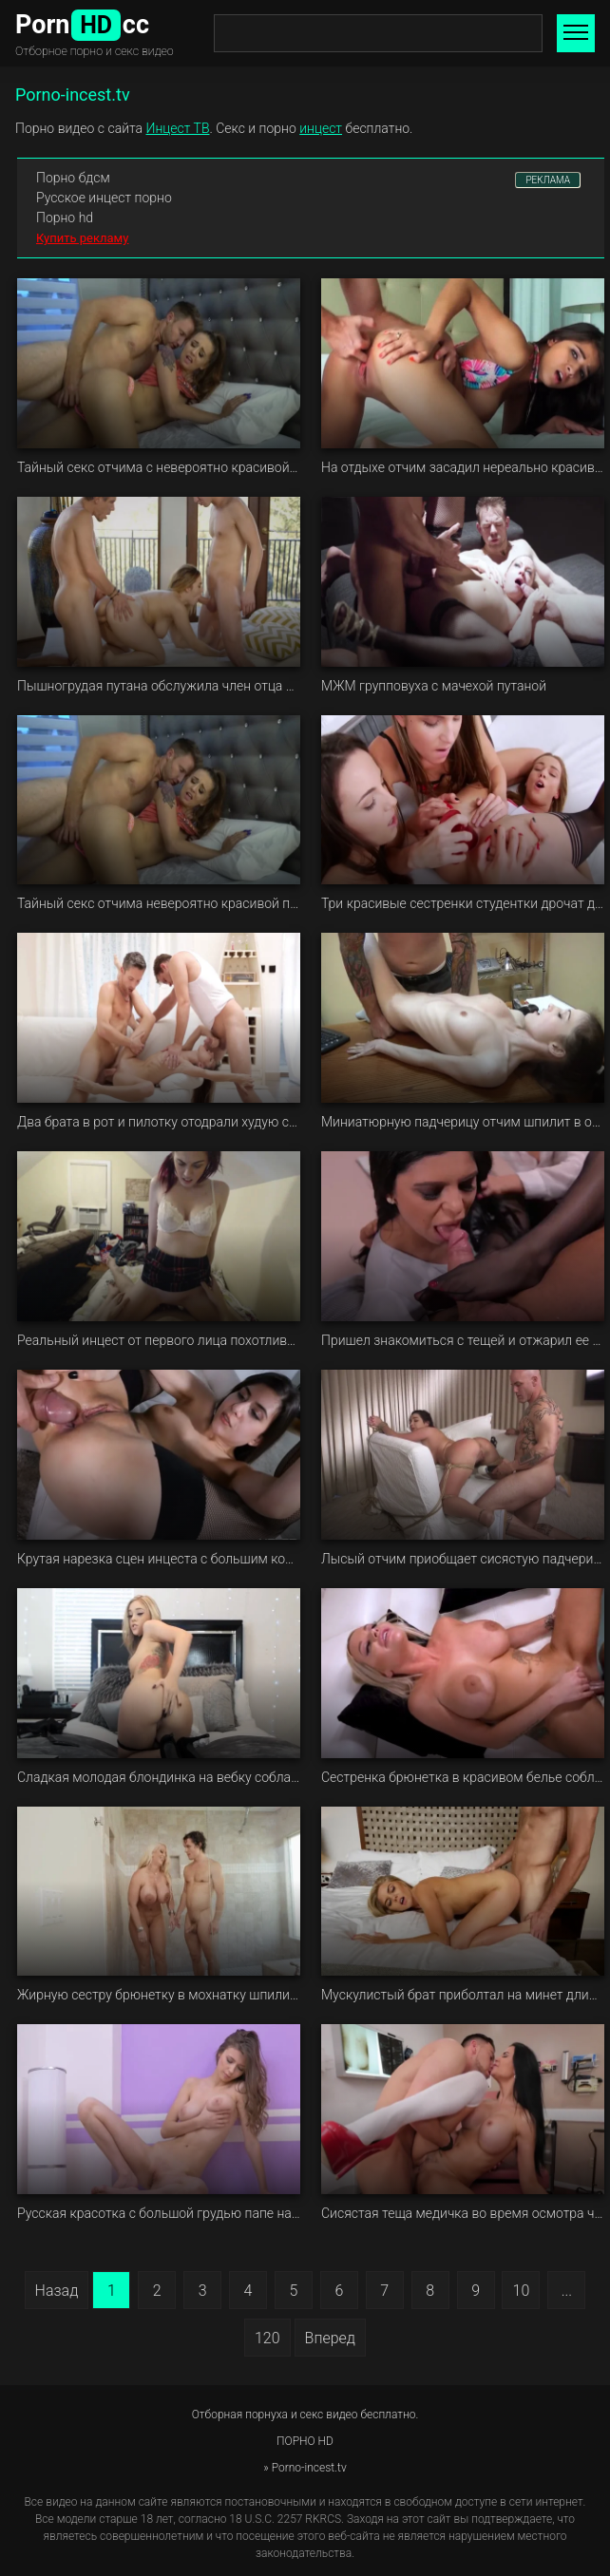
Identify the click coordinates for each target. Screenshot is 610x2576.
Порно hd (64, 217)
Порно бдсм (73, 177)
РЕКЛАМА (547, 180)
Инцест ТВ (178, 128)
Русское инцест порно (104, 197)
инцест (320, 128)
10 (521, 2291)
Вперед (330, 2338)
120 (267, 2338)
